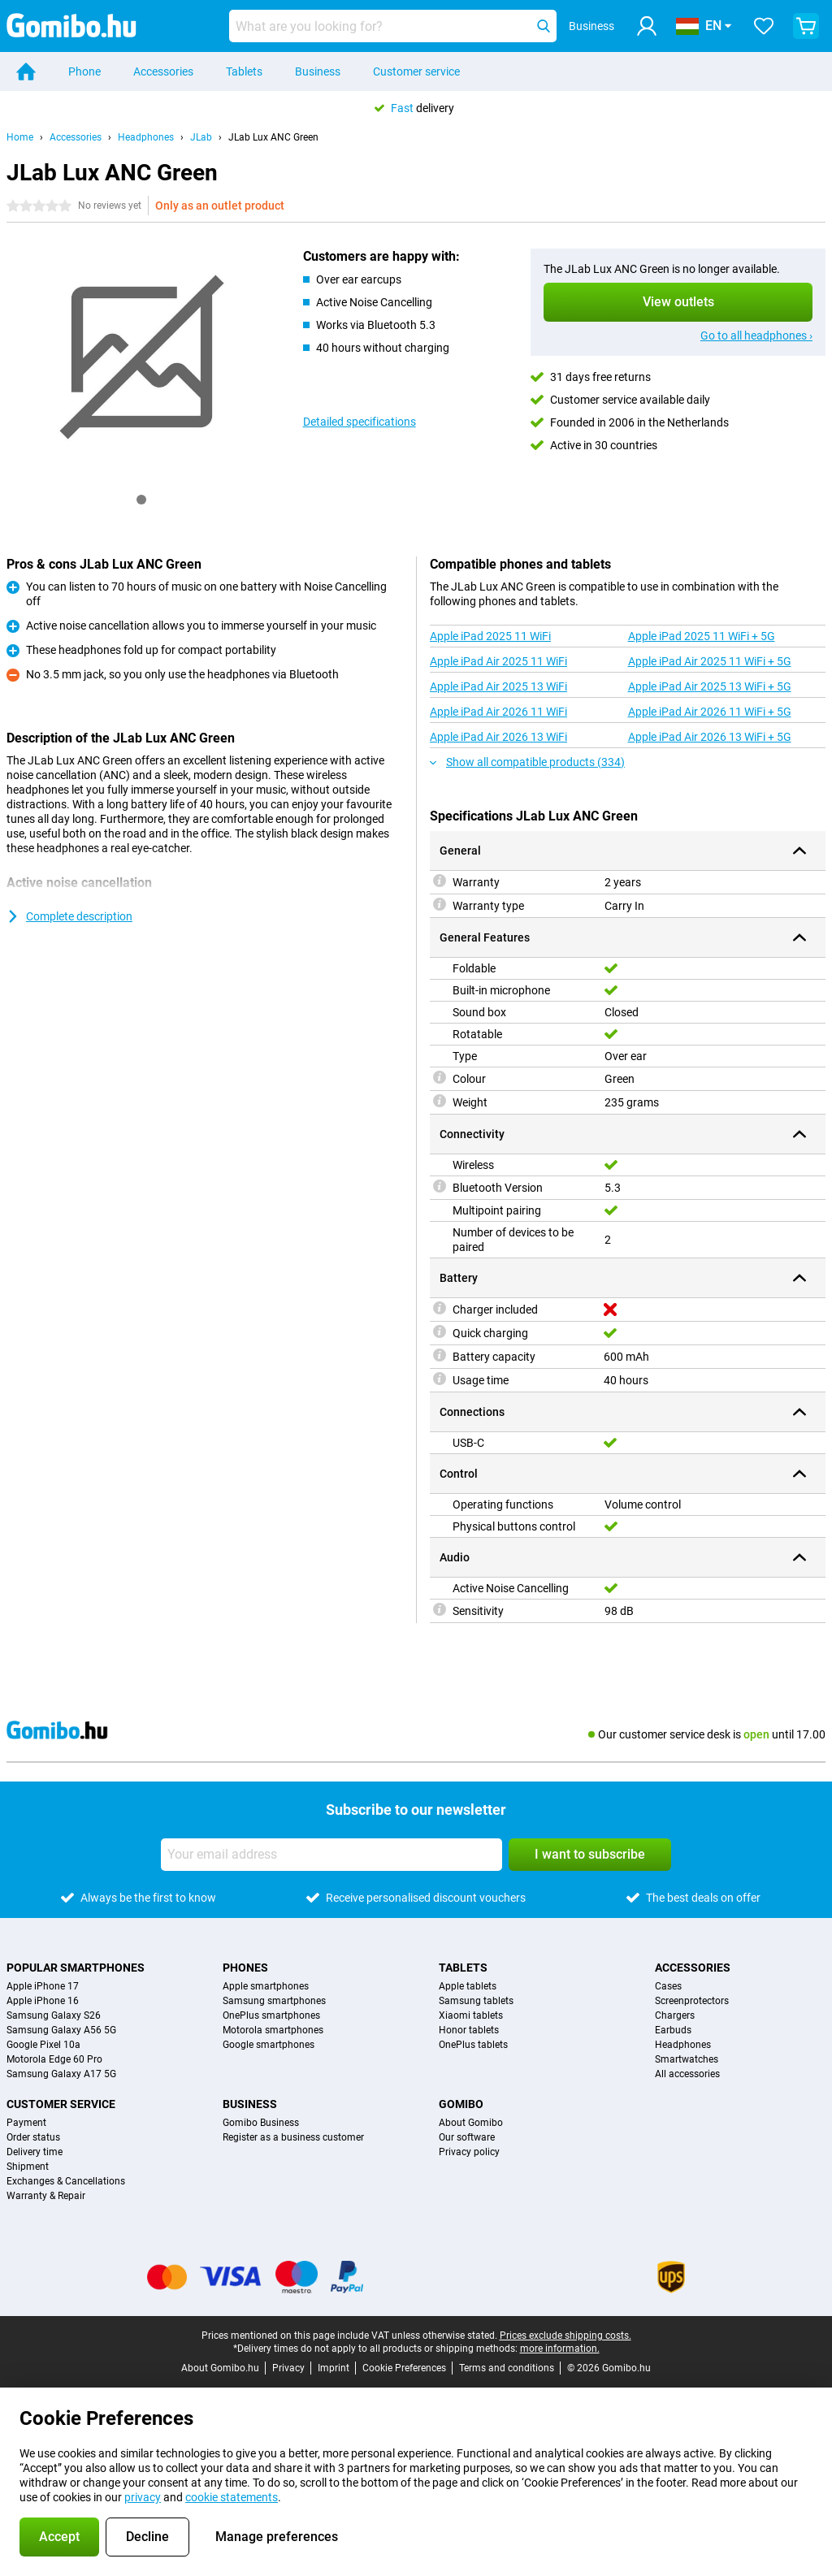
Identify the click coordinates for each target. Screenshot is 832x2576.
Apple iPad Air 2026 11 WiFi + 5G (709, 711)
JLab (201, 137)
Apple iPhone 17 (42, 1986)
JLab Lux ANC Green (273, 137)
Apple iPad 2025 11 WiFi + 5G (701, 636)
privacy (142, 2497)
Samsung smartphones (274, 2001)
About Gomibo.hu (220, 2368)
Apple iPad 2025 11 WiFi (490, 636)
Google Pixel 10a (43, 2044)
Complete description (69, 916)
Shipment (27, 2166)
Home (19, 137)
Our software (467, 2137)
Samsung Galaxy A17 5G (61, 2074)
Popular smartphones (75, 1967)
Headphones (146, 137)
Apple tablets (467, 1986)
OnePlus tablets (473, 2044)
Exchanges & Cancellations (65, 2181)
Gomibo (461, 2104)
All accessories (687, 2074)
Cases (668, 1986)
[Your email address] (331, 1854)
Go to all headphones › (756, 335)
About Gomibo (471, 2122)
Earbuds (673, 2030)
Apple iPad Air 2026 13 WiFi (498, 736)
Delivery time (34, 2152)
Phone (84, 71)
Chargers (675, 2015)
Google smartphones (268, 2044)
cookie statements (231, 2497)
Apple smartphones (266, 1986)
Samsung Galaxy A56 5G (61, 2030)
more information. (560, 2348)
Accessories (163, 71)
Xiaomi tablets (471, 2015)
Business (317, 71)
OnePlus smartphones (271, 2015)
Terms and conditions (506, 2368)
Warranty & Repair (45, 2196)
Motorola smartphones (273, 2030)
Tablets (244, 71)
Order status (33, 2137)
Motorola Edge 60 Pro (54, 2059)
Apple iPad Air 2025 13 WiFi (498, 686)
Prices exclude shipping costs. (565, 2335)
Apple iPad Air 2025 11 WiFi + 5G (709, 661)
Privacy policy (469, 2152)
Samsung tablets (476, 2001)
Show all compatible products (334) (527, 762)
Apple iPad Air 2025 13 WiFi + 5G (709, 686)
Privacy (288, 2368)
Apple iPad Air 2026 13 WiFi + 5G (709, 736)
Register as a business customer (293, 2137)
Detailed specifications (359, 421)
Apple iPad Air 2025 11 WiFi (498, 661)
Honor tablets (469, 2030)
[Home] (26, 71)
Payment (26, 2122)
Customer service (416, 71)
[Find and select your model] (393, 26)
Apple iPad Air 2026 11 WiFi (498, 711)
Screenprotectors (692, 2001)
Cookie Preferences (404, 2368)
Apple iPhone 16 (42, 2001)
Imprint (333, 2368)
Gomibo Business (261, 2122)
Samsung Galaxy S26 (53, 2015)
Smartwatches (686, 2059)
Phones (245, 1967)
